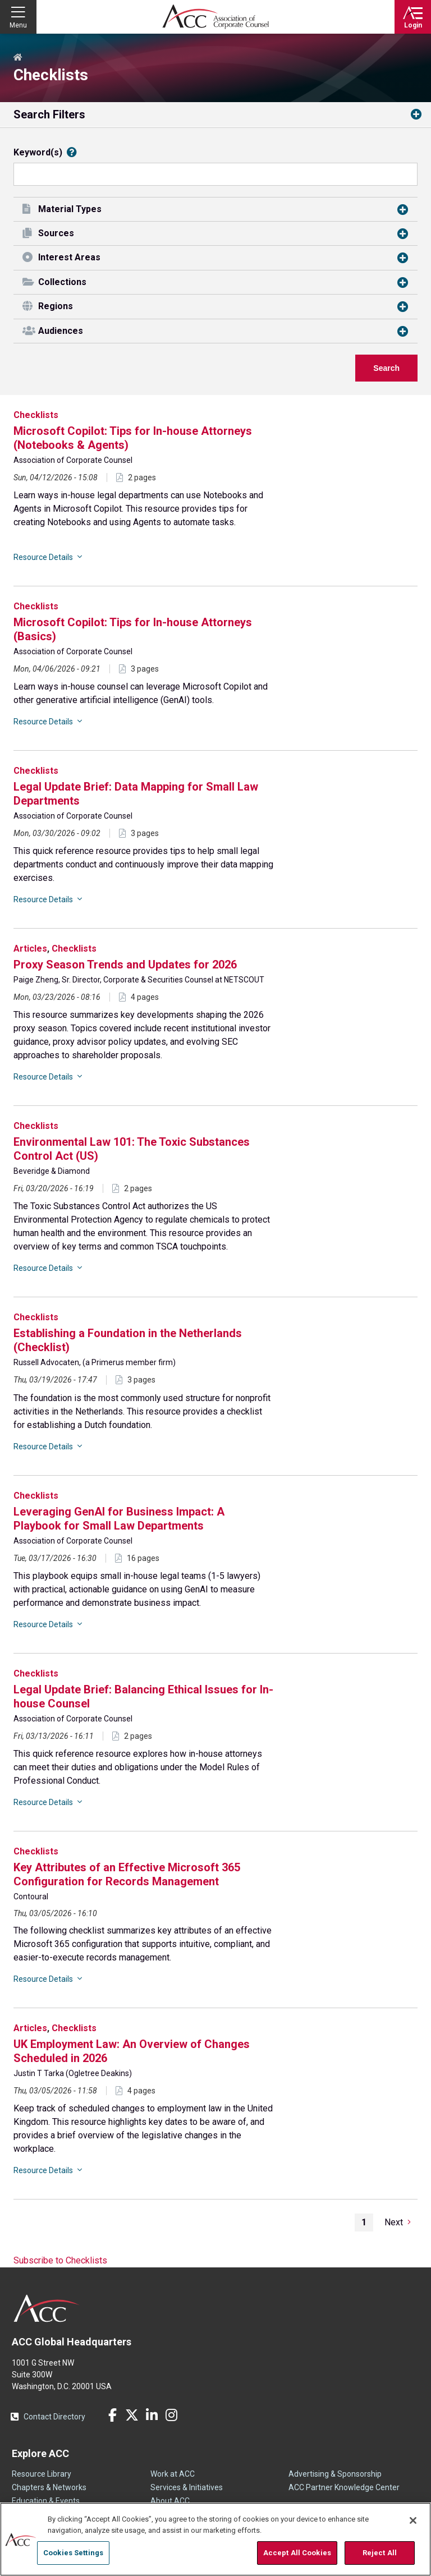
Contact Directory (54, 2416)
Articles (30, 948)
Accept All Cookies (297, 2553)
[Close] (413, 2520)
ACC (47, 2308)
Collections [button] (62, 282)
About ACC (170, 2500)
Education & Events (46, 2500)
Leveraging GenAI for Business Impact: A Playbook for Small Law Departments (118, 1518)
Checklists (35, 415)
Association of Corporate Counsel (215, 17)
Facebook (112, 2415)
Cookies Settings (73, 2553)
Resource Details (43, 557)
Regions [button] (55, 306)
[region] (215, 2539)
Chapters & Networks (49, 2487)
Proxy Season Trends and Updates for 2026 (125, 964)
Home (17, 57)
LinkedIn (152, 2415)
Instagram (171, 2415)
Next (393, 2222)
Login (413, 25)
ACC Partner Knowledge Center (344, 2487)
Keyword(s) (37, 153)
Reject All (380, 2553)
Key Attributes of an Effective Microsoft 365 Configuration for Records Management (126, 1874)
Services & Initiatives (186, 2487)
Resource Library (41, 2473)
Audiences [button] (60, 330)
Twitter (132, 2415)
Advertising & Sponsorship (335, 2473)
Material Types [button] (70, 209)
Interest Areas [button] (69, 257)
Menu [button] (18, 25)
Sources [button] (56, 233)
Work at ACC (172, 2473)
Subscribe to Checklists (60, 2260)
